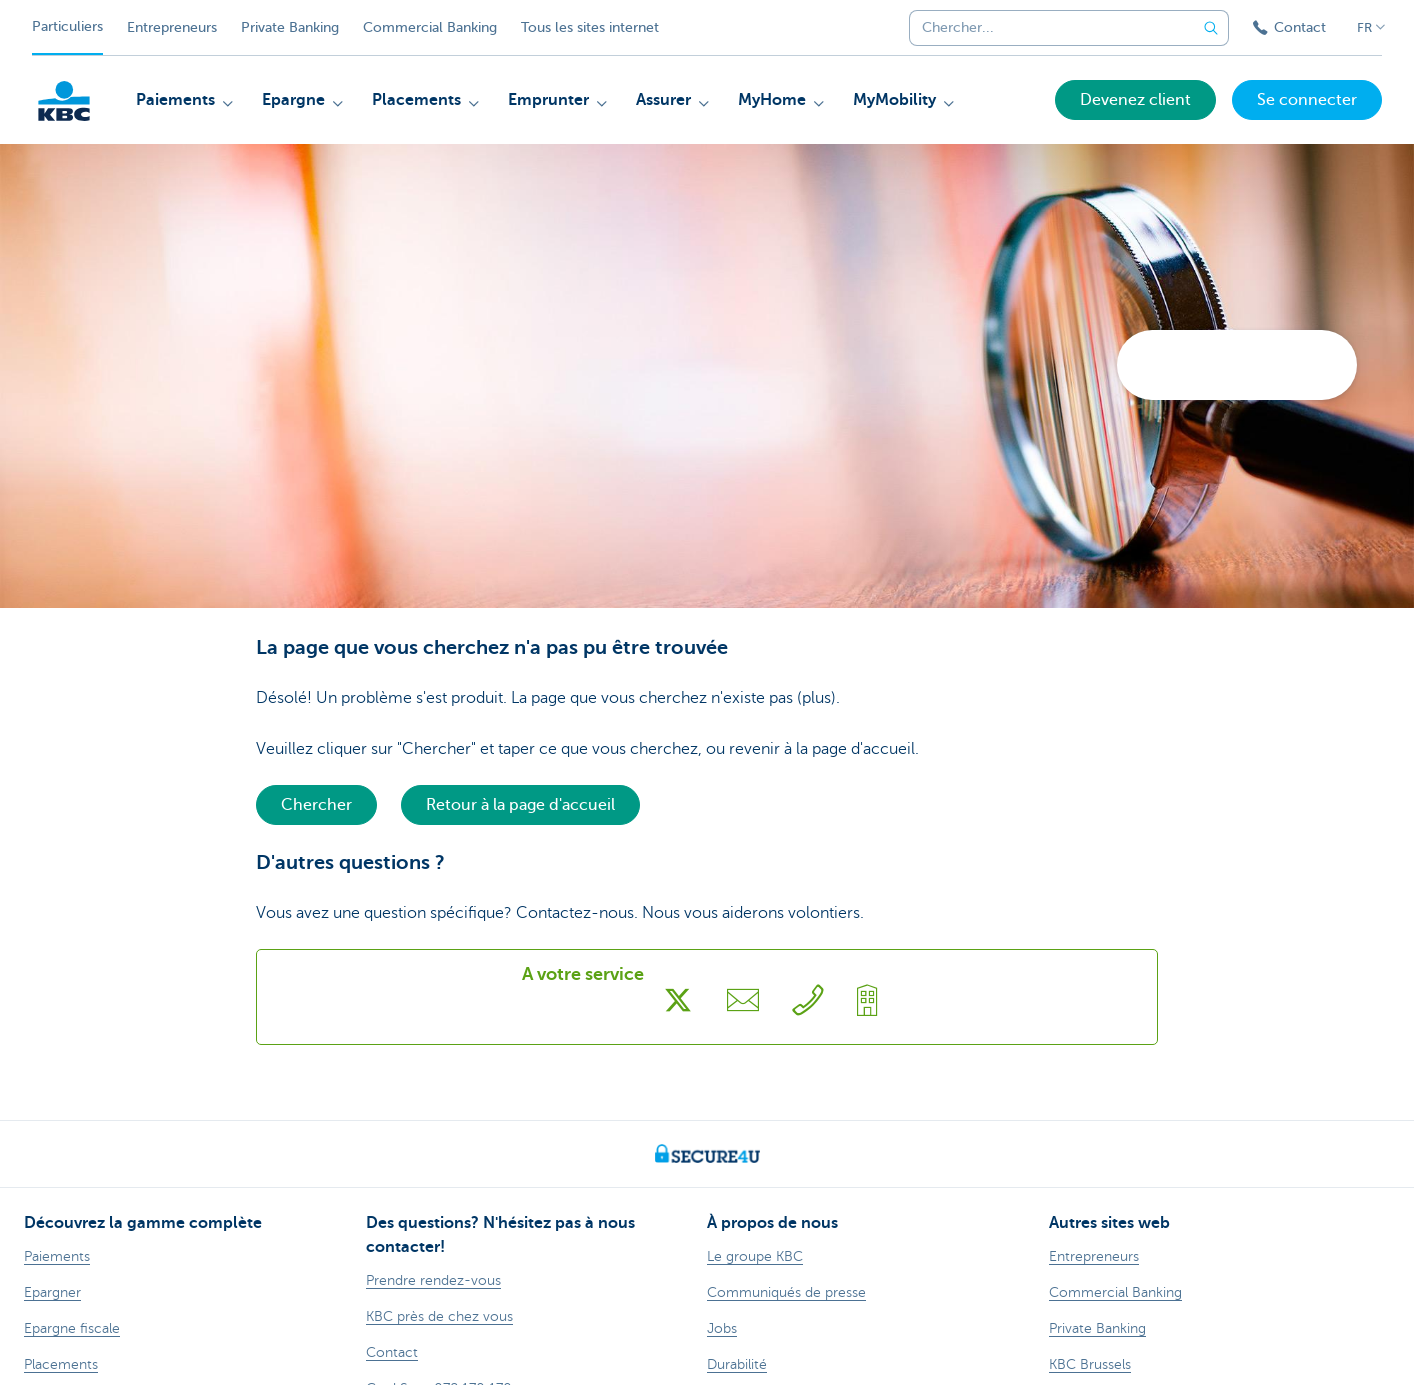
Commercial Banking (430, 27)
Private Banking (290, 27)
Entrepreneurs (172, 27)
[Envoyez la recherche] (1211, 28)
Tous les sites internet (590, 27)
